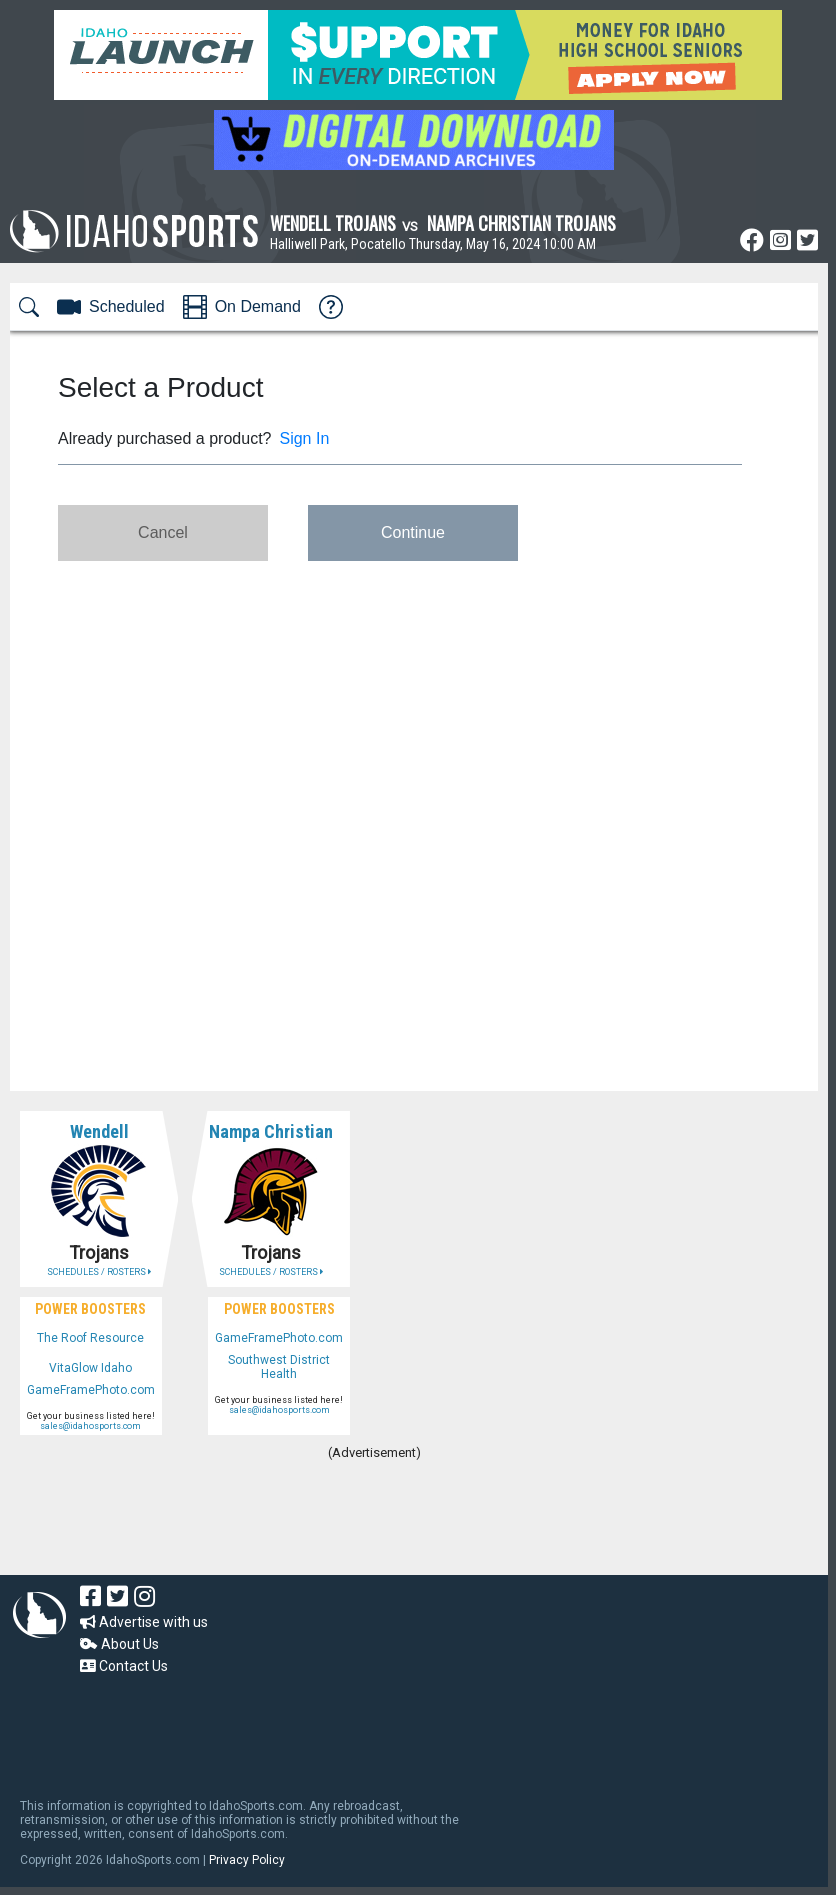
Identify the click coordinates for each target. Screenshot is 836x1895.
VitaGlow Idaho (90, 1368)
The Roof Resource (90, 1338)
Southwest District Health (279, 1367)
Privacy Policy (247, 1860)
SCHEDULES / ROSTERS (99, 1272)
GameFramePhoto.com (91, 1390)
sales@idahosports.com (90, 1426)
